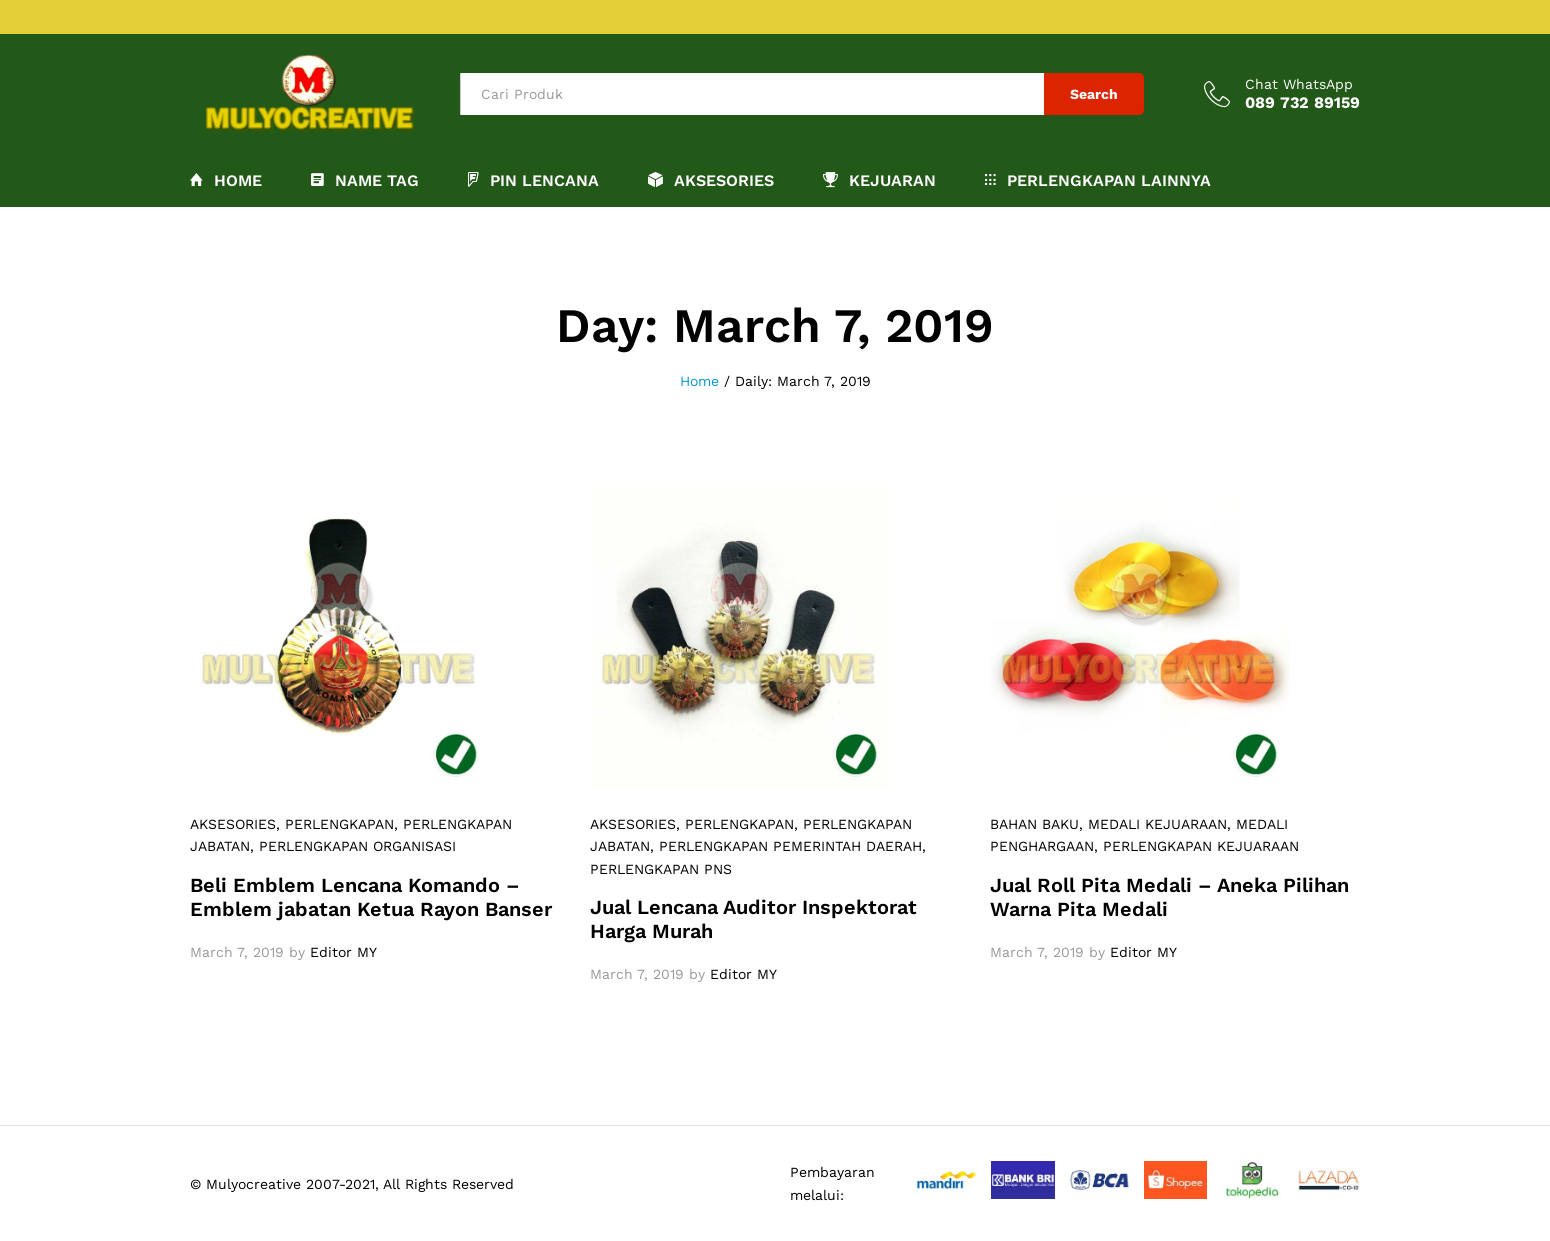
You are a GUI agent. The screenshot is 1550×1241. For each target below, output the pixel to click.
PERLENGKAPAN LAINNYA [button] (1098, 180)
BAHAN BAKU (1034, 824)
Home (226, 180)
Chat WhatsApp (1299, 84)
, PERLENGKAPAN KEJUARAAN (1196, 846)
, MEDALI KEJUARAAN (1153, 824)
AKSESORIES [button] (711, 180)
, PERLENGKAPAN (335, 824)
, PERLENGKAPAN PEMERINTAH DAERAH (786, 846)
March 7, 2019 (237, 952)
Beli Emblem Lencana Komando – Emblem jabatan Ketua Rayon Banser (371, 897)
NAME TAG (365, 180)
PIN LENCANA (533, 180)
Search (1094, 94)
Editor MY (343, 952)
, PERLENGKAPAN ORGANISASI (353, 846)
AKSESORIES (233, 824)
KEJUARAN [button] (879, 180)
